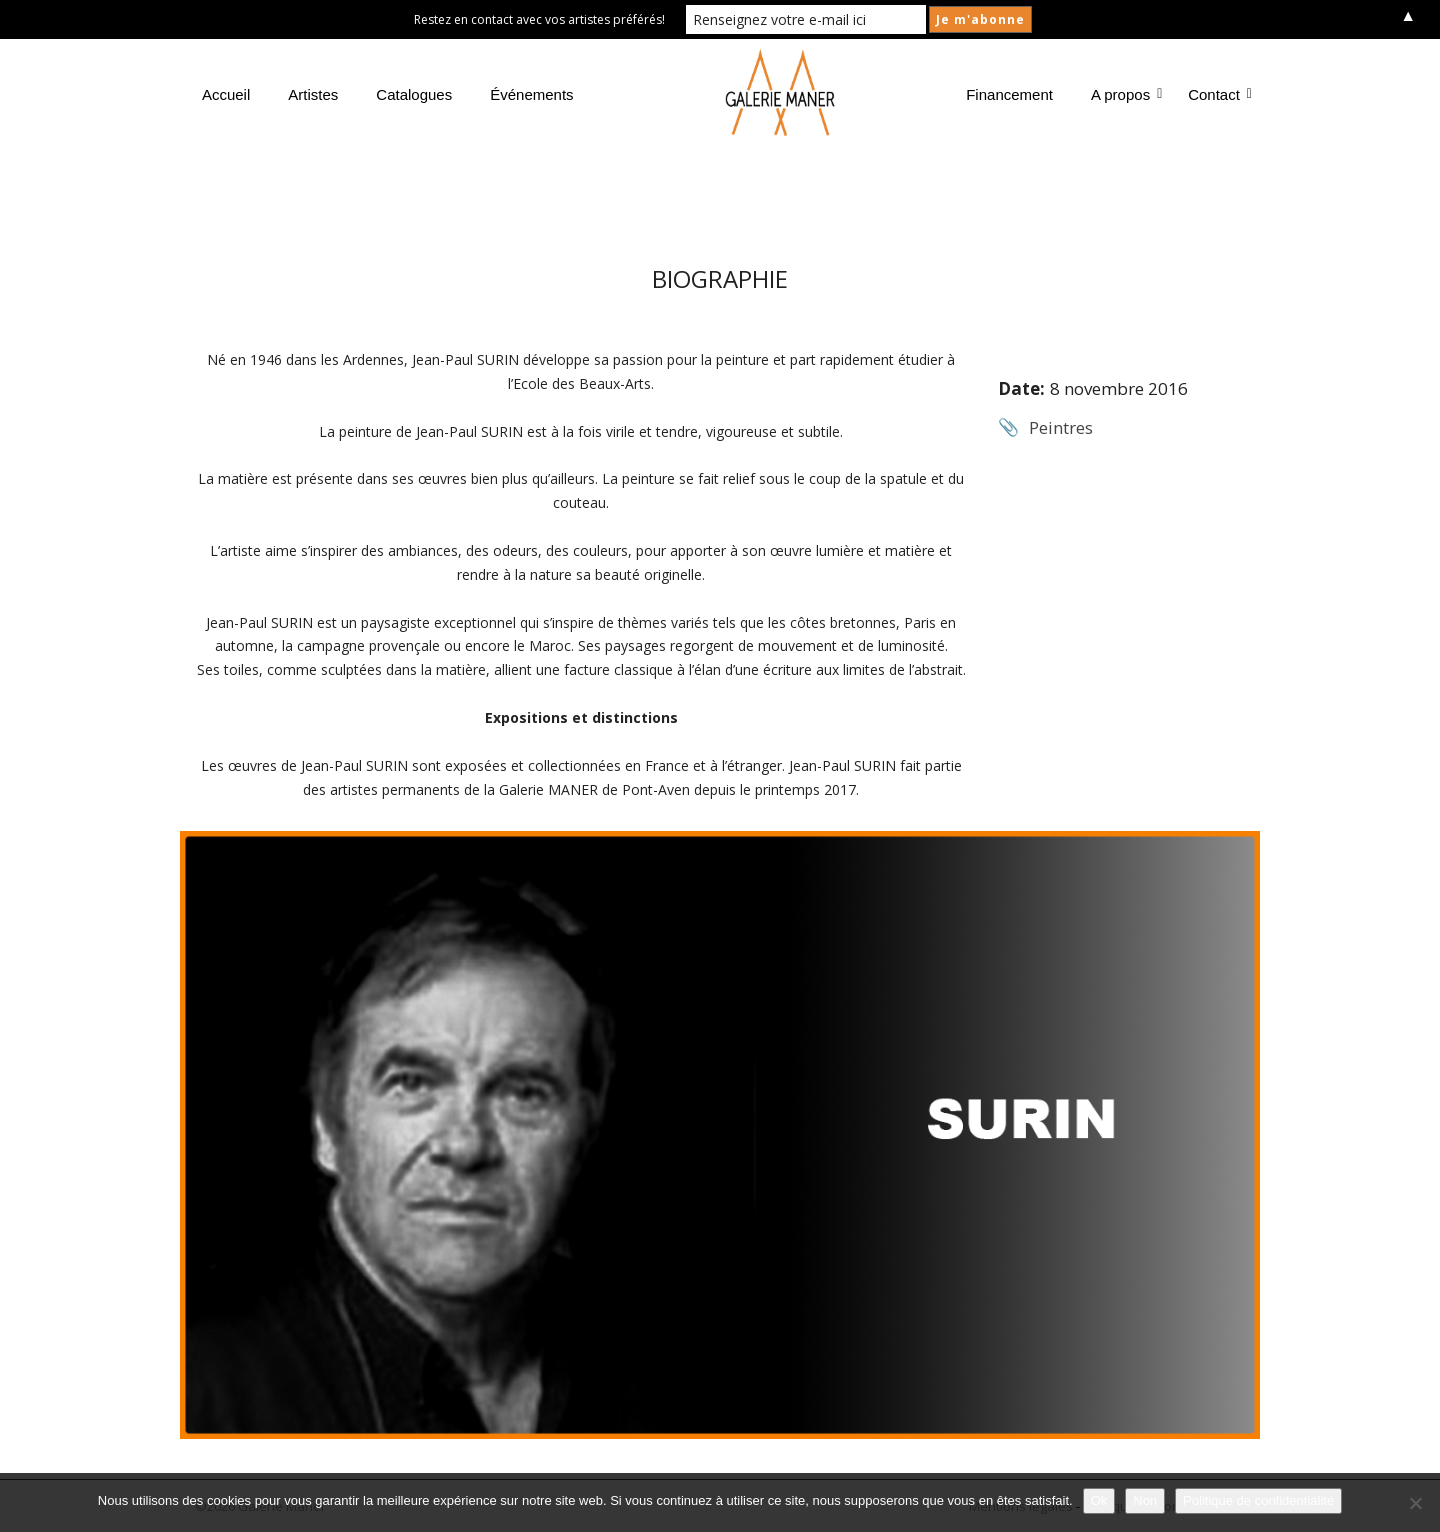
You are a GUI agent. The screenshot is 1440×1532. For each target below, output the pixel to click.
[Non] (1415, 1503)
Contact (1218, 94)
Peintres (1061, 427)
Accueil (226, 94)
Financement (1009, 94)
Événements (531, 94)
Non (1145, 1500)
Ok (1099, 1500)
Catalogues (414, 94)
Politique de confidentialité (1258, 1500)
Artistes (313, 94)
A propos (1124, 94)
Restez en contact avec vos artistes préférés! (539, 19)
